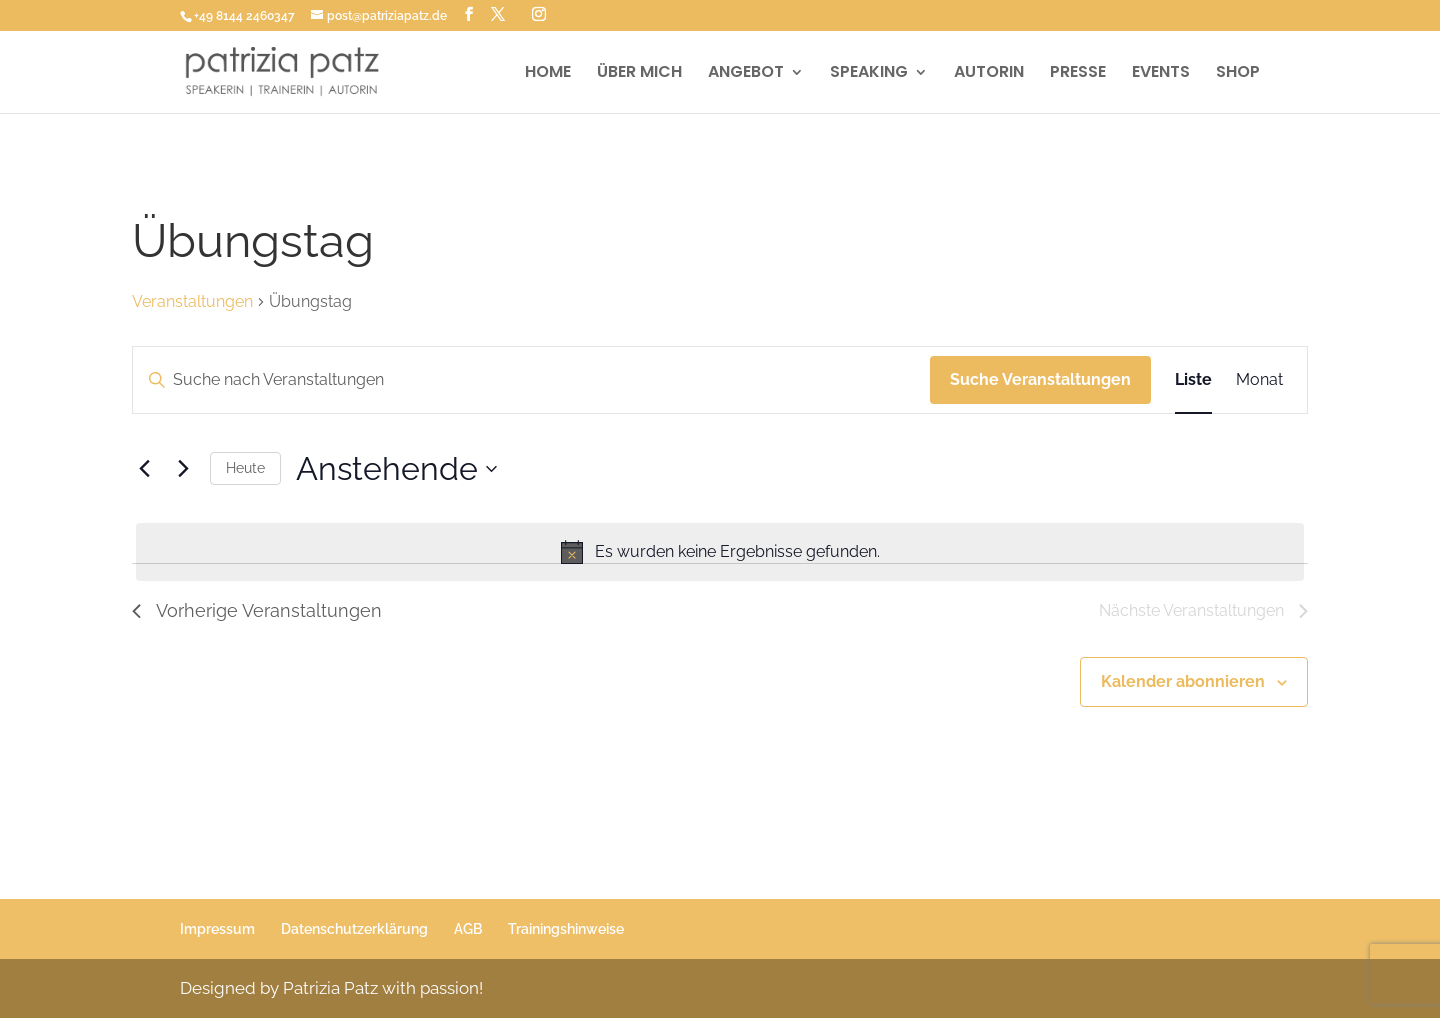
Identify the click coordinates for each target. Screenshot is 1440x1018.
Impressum (217, 929)
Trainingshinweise (566, 929)
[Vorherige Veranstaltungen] (144, 469)
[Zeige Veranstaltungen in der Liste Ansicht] (1193, 380)
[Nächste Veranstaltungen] (183, 469)
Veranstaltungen (192, 301)
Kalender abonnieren (1183, 681)
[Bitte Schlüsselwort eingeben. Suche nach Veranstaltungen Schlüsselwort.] (531, 380)
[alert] (720, 552)
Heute (245, 468)
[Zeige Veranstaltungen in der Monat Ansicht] (1259, 380)
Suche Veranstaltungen (1040, 379)
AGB (468, 929)
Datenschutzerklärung (354, 929)
